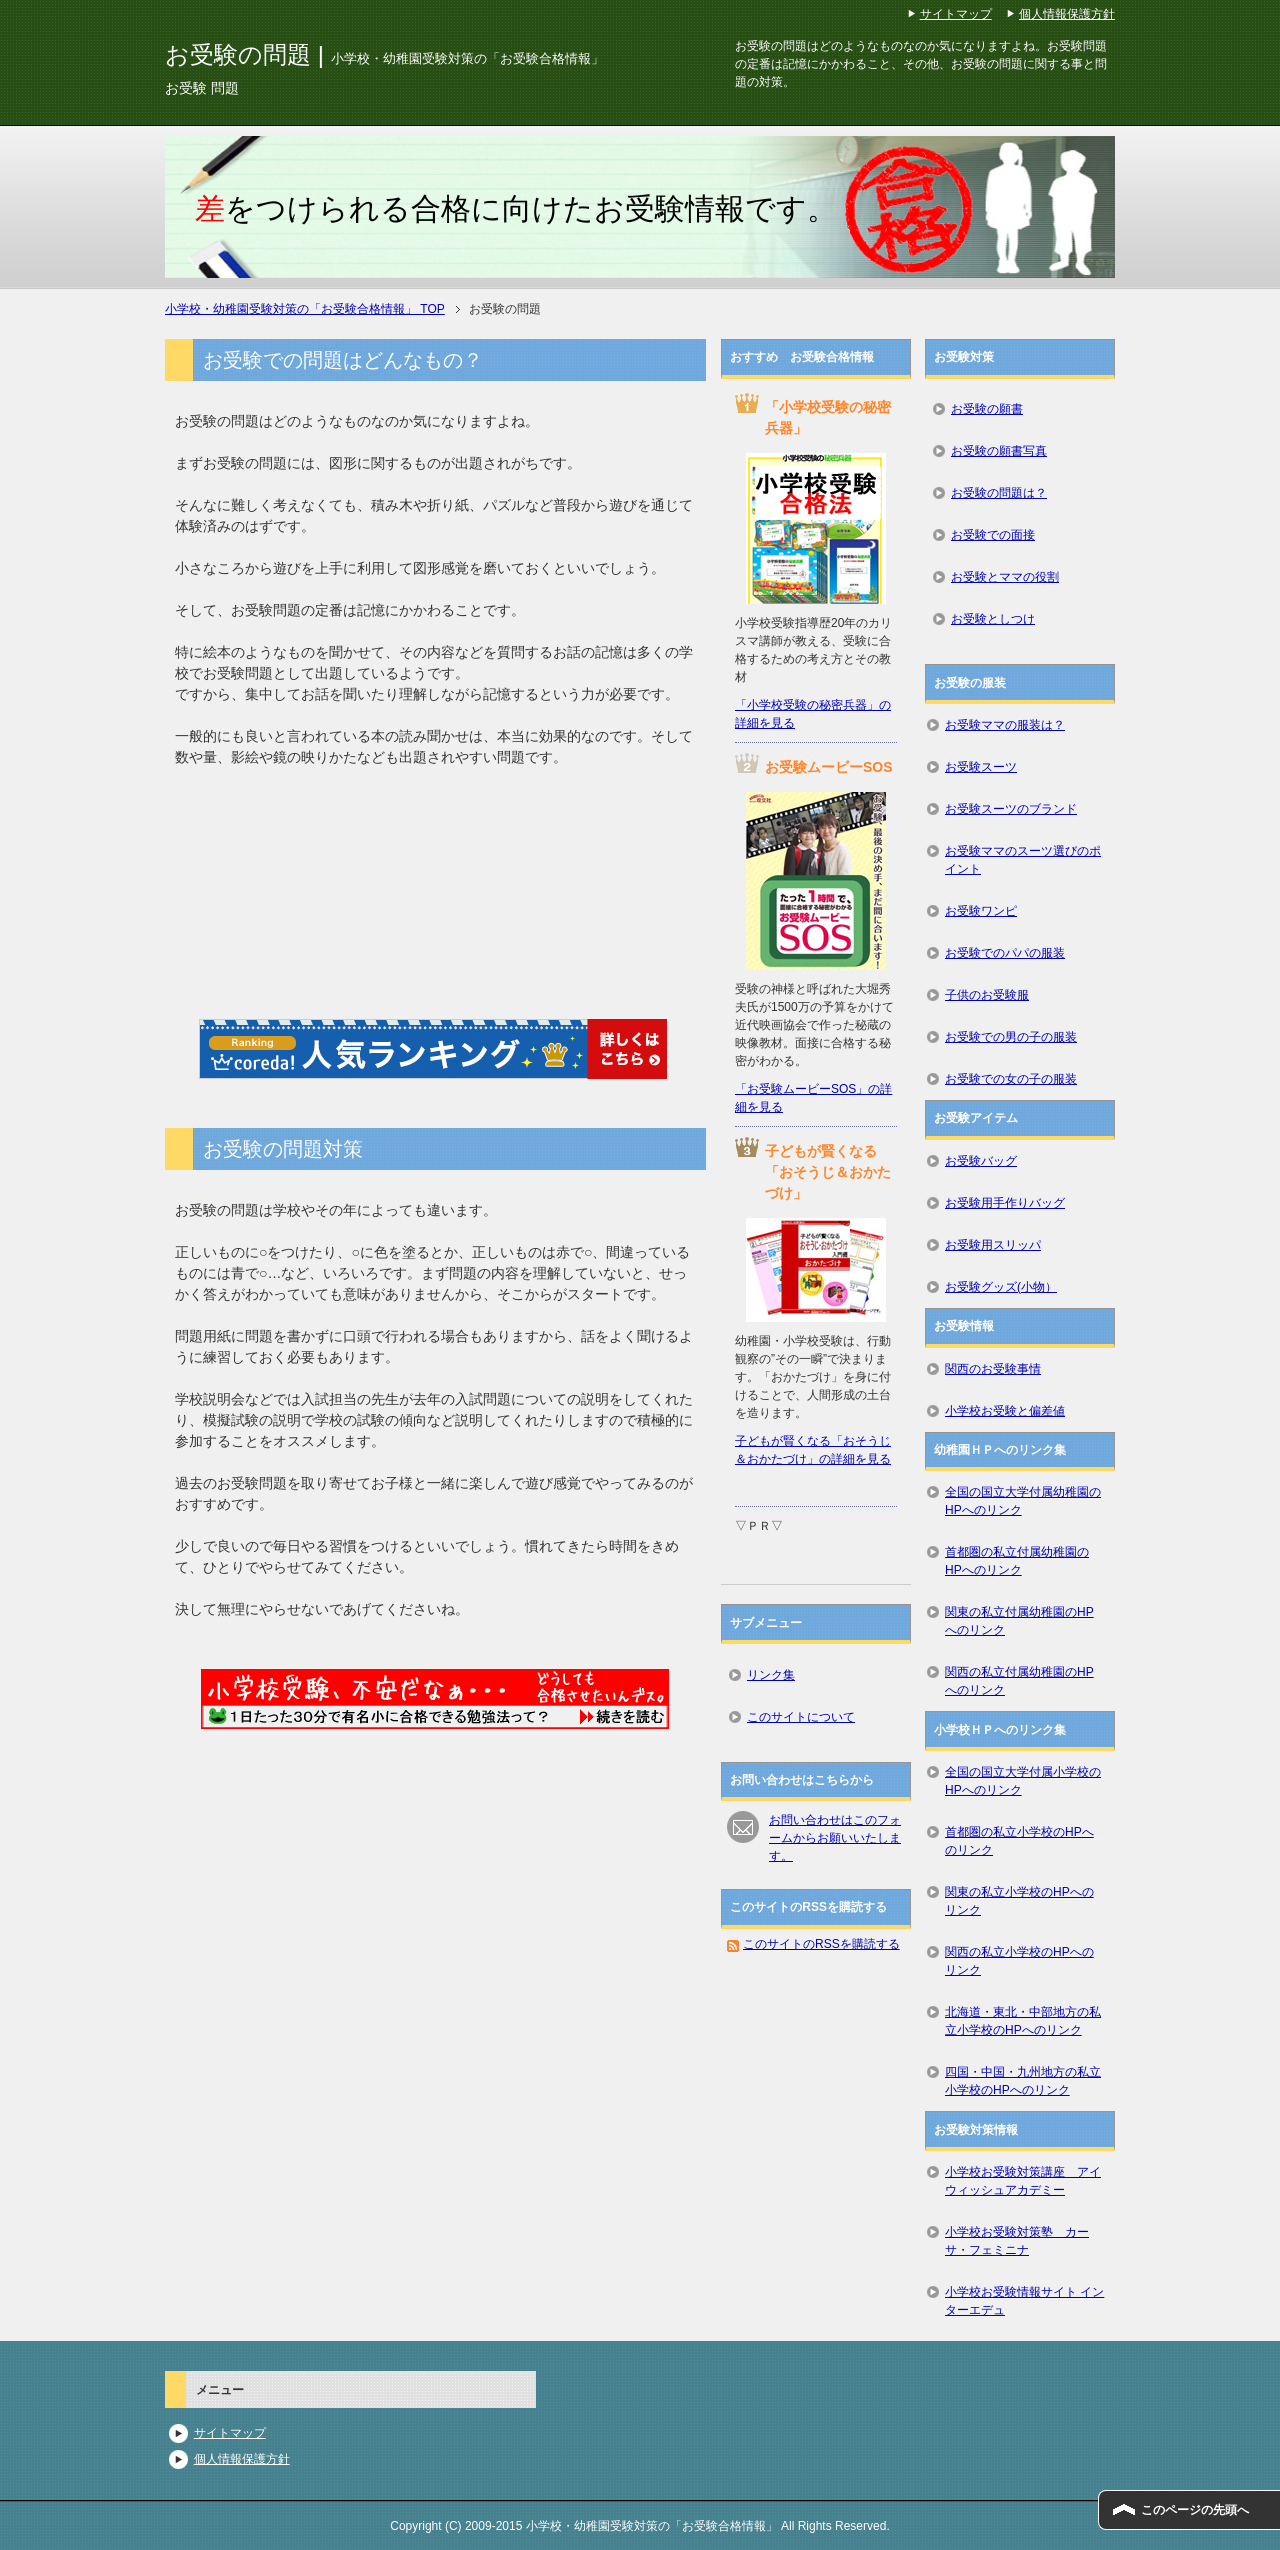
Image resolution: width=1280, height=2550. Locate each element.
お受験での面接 (993, 535)
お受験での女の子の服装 (1011, 1079)
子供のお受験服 (987, 995)
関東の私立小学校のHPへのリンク (1019, 1901)
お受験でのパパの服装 (1005, 953)
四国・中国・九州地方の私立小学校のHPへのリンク (1023, 2081)
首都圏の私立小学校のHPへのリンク (1019, 1841)
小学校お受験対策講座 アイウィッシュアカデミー (1023, 2181)
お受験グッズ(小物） (1001, 1287)
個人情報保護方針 (242, 2459)
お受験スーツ (981, 767)
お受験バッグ (981, 1161)
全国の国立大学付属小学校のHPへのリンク (1023, 1781)
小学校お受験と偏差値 (1005, 1411)
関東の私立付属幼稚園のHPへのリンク (1019, 1621)
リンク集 (771, 1675)
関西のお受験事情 (993, 1369)
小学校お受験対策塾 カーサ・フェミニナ (1017, 2241)
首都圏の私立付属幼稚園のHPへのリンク (1017, 1561)
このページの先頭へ (1195, 2510)
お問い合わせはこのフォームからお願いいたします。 (835, 1838)
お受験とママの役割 (1005, 577)
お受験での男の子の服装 (1011, 1037)
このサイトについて (801, 1717)
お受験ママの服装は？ (1005, 725)
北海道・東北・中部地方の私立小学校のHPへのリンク (1023, 2021)
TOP (305, 309)
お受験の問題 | (384, 54)
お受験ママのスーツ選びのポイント (1023, 860)
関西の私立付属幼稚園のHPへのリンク (1019, 1681)
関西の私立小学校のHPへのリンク (1019, 1961)
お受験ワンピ (981, 911)
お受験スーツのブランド (1011, 809)
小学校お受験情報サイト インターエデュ (1024, 2301)
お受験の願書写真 (999, 451)
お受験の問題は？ (999, 493)
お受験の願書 (987, 409)
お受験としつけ (993, 619)
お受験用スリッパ (993, 1245)
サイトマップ (230, 2433)
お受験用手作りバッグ (1005, 1203)
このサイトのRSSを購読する (821, 1944)
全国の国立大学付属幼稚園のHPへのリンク (1023, 1501)
